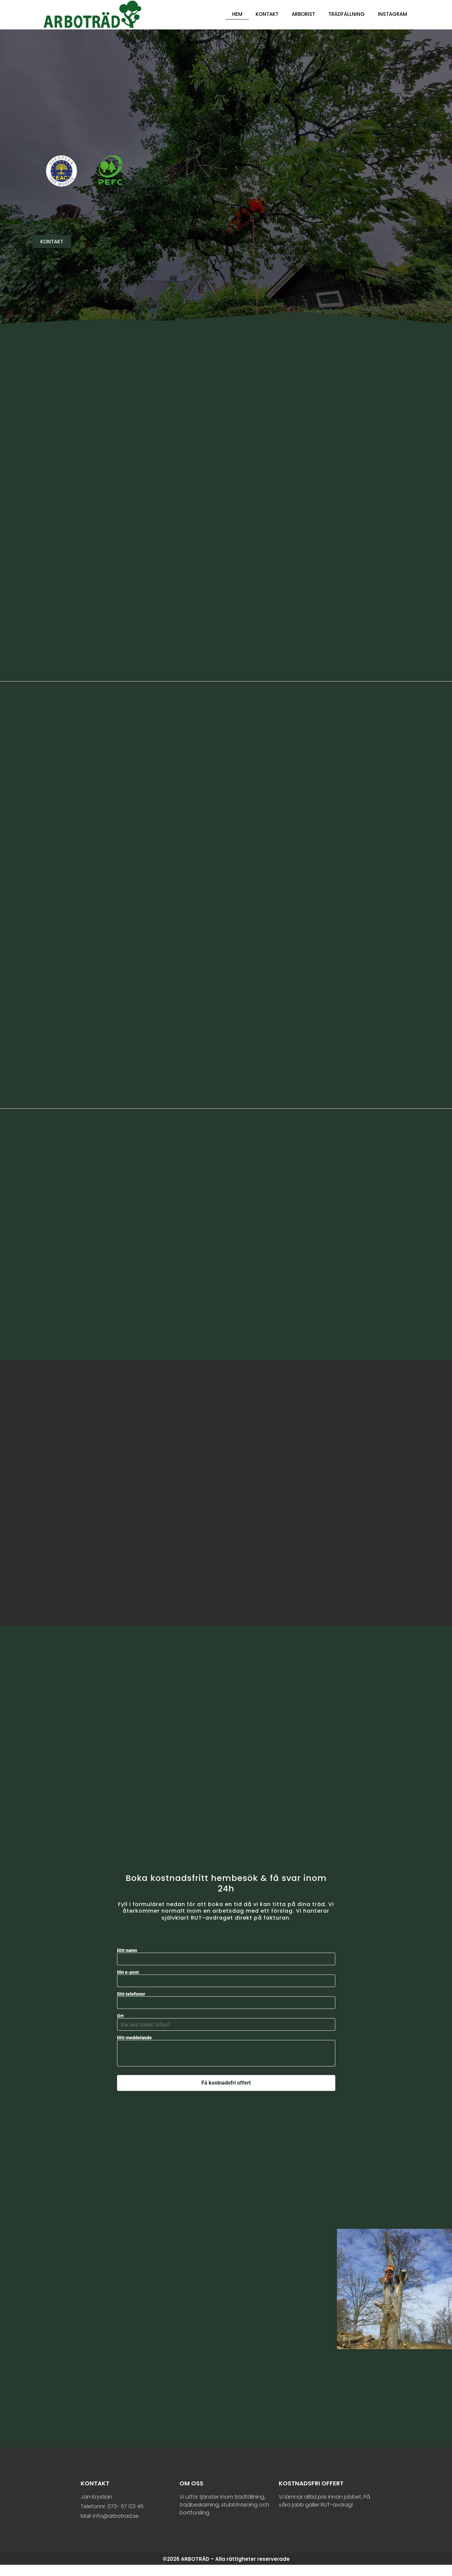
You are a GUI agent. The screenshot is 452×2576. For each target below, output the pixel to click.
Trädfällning (346, 14)
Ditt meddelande (226, 2064)
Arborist (303, 14)
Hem (237, 14)
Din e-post (226, 1988)
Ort (226, 2032)
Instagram (392, 14)
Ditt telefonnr (226, 2010)
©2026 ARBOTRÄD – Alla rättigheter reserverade (226, 2570)
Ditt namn (226, 1966)
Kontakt (267, 14)
